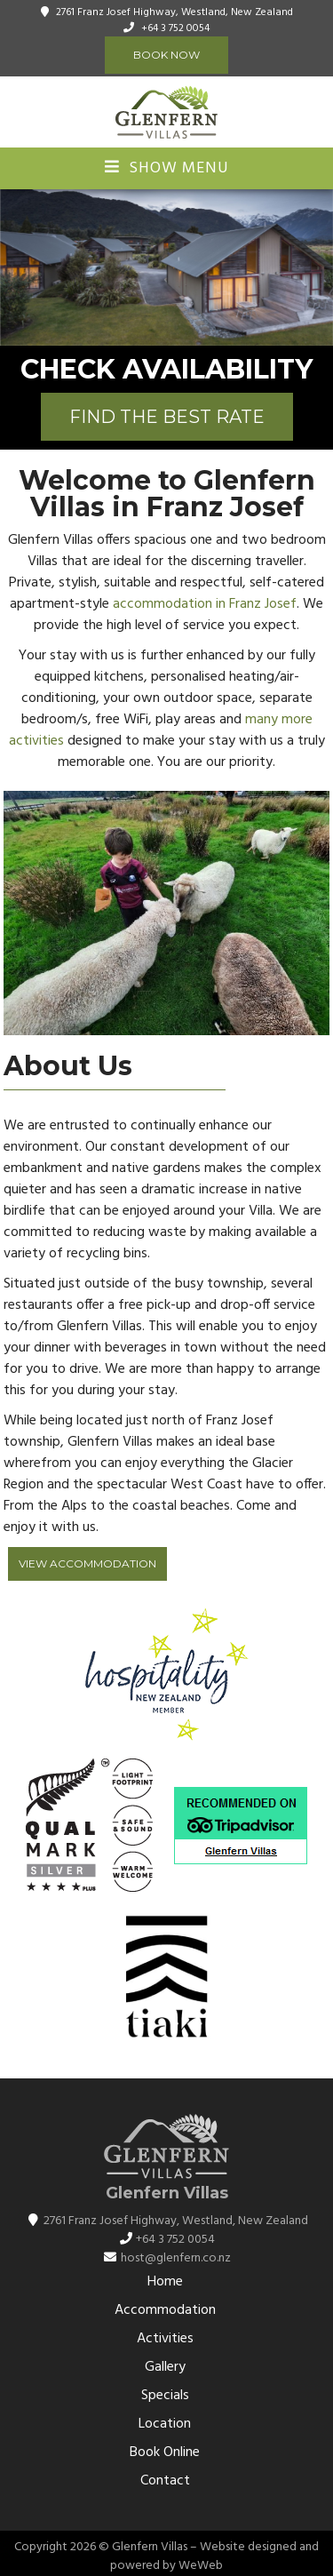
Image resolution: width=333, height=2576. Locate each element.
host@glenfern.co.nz (176, 2258)
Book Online (165, 2452)
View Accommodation (87, 1563)
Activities (165, 2338)
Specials (165, 2395)
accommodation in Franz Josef (205, 604)
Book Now (166, 54)
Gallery (165, 2367)
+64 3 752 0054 (175, 28)
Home (165, 2281)
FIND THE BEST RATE (167, 416)
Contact (165, 2480)
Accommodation (165, 2310)
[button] (317, 267)
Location (165, 2424)
